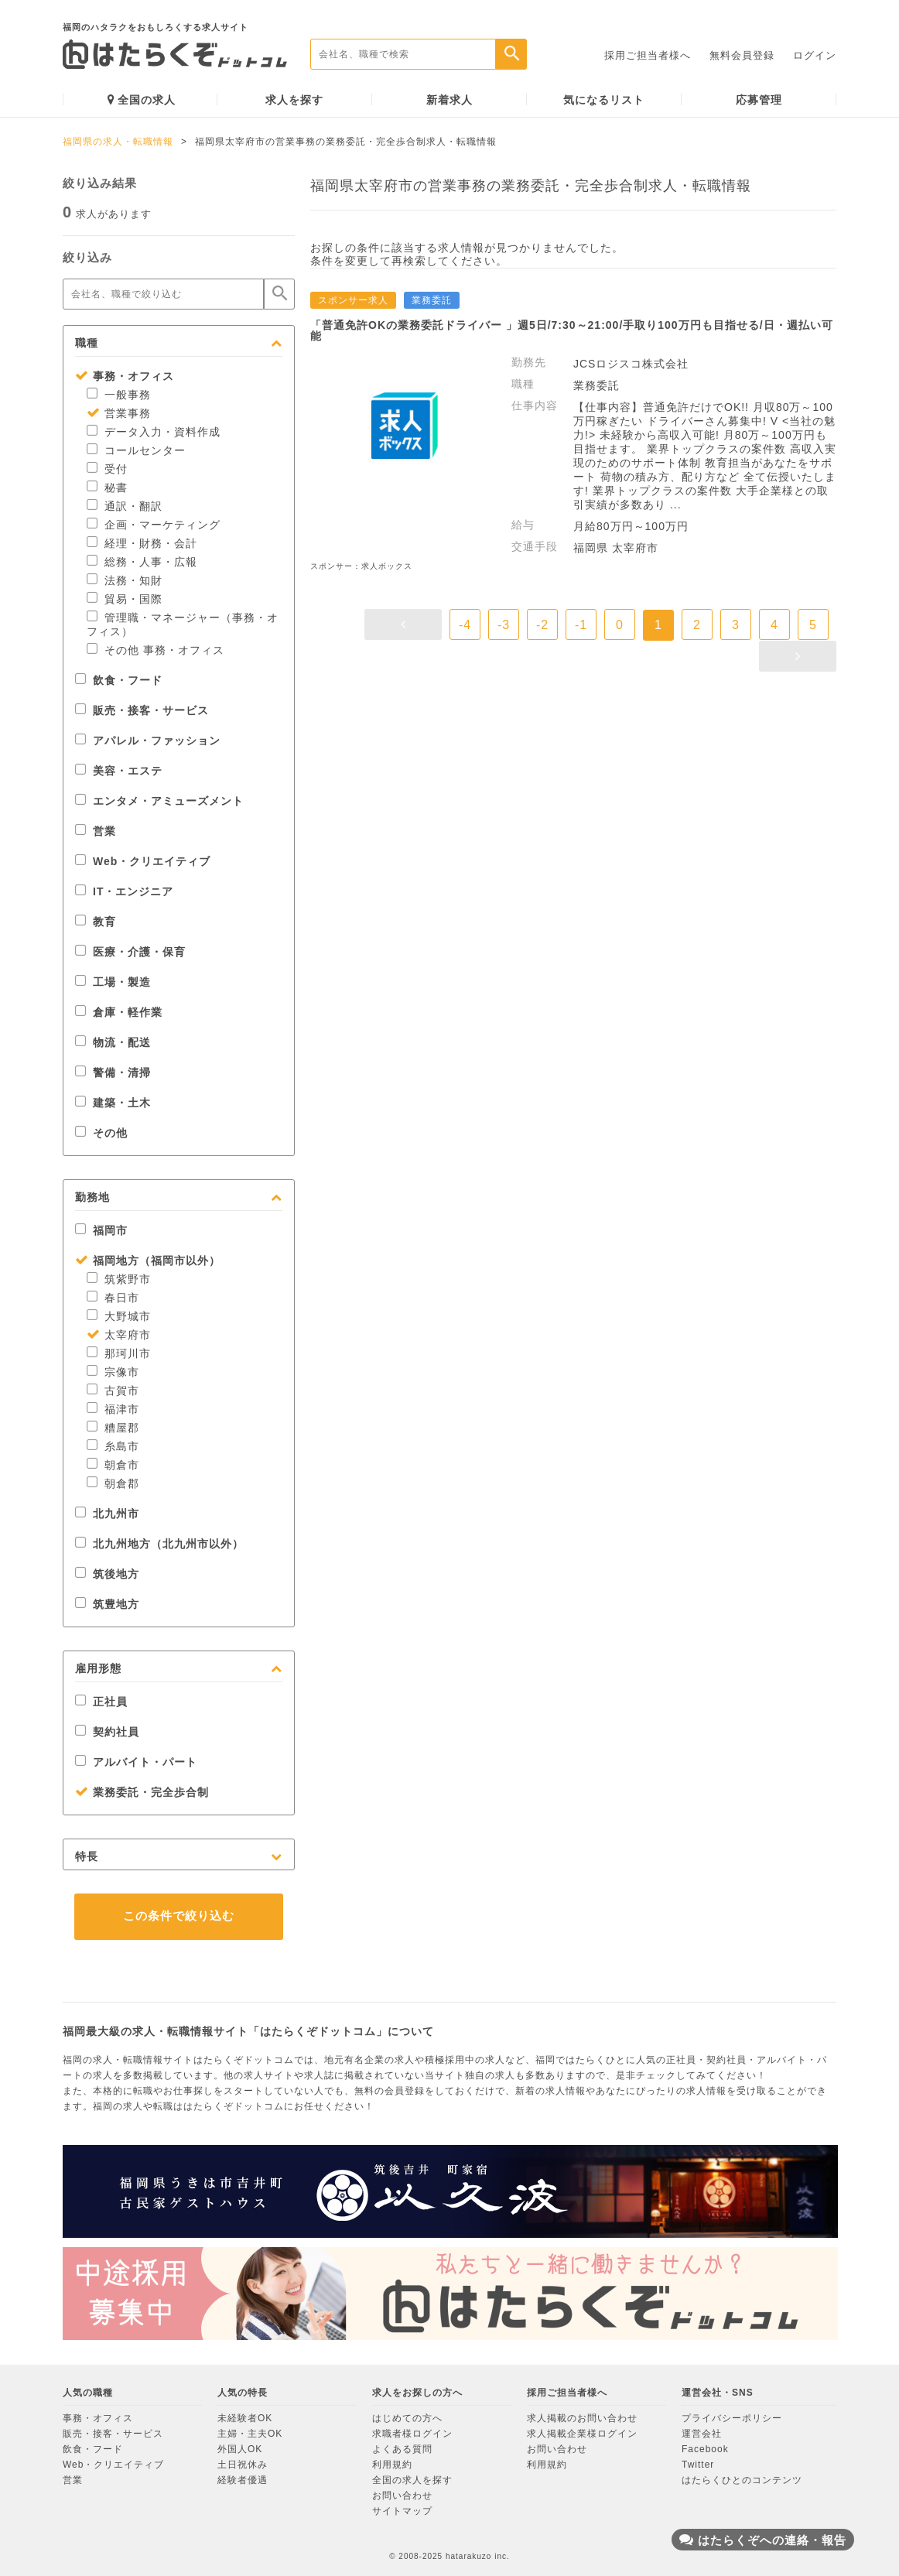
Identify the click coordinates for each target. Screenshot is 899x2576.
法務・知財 (124, 580)
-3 (503, 624)
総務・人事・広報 (142, 562)
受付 (107, 469)
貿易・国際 (124, 599)
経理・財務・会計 (142, 543)
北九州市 (107, 1513)
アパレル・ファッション (147, 740)
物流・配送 (113, 1042)
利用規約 (392, 2464)
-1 (581, 624)
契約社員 (107, 1732)
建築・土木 (113, 1102)
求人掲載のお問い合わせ (582, 2418)
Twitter (698, 2464)
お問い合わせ (402, 2495)
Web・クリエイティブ (142, 861)
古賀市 (113, 1390)
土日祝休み (242, 2464)
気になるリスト (603, 99)
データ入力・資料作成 (153, 432)
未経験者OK (244, 2418)
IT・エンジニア (124, 891)
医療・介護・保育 (130, 952)
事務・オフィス (124, 376)
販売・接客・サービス (142, 710)
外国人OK (239, 2449)
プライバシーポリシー (732, 2418)
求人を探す (294, 99)
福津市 (113, 1409)
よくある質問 (402, 2449)
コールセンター (136, 450)
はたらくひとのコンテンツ (742, 2480)
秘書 (107, 487)
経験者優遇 (242, 2480)
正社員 (101, 1701)
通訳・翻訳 (124, 506)
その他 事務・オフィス (155, 650)
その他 (101, 1133)
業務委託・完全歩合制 (142, 1792)
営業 (95, 831)
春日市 (113, 1297)
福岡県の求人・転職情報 (118, 141)
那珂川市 (119, 1353)
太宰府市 (119, 1335)
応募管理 (759, 99)
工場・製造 (113, 982)
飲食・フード (118, 680)
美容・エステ (118, 771)
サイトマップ (402, 2511)
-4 (465, 624)
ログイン (814, 55)
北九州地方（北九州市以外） (159, 1544)
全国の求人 (142, 99)
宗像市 (113, 1372)
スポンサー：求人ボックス (361, 566)
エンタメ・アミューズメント (159, 801)
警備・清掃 (113, 1072)
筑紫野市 (119, 1279)
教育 (95, 921)
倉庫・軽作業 (118, 1012)
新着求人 (449, 99)
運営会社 (702, 2433)
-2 (542, 624)
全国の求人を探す (412, 2480)
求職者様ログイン (412, 2433)
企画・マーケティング (153, 524)
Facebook (705, 2449)
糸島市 (113, 1446)
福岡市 (101, 1230)
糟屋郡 (113, 1427)
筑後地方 (107, 1574)
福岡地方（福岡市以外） (147, 1260)
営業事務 (119, 413)
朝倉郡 (113, 1483)
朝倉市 (113, 1465)
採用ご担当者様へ (647, 55)
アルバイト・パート (136, 1762)
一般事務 (119, 394)
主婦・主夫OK (249, 2433)
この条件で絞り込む (178, 1915)
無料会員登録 (741, 55)
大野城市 (119, 1316)
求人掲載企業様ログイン (582, 2433)
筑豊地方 (107, 1604)
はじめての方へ (407, 2418)
